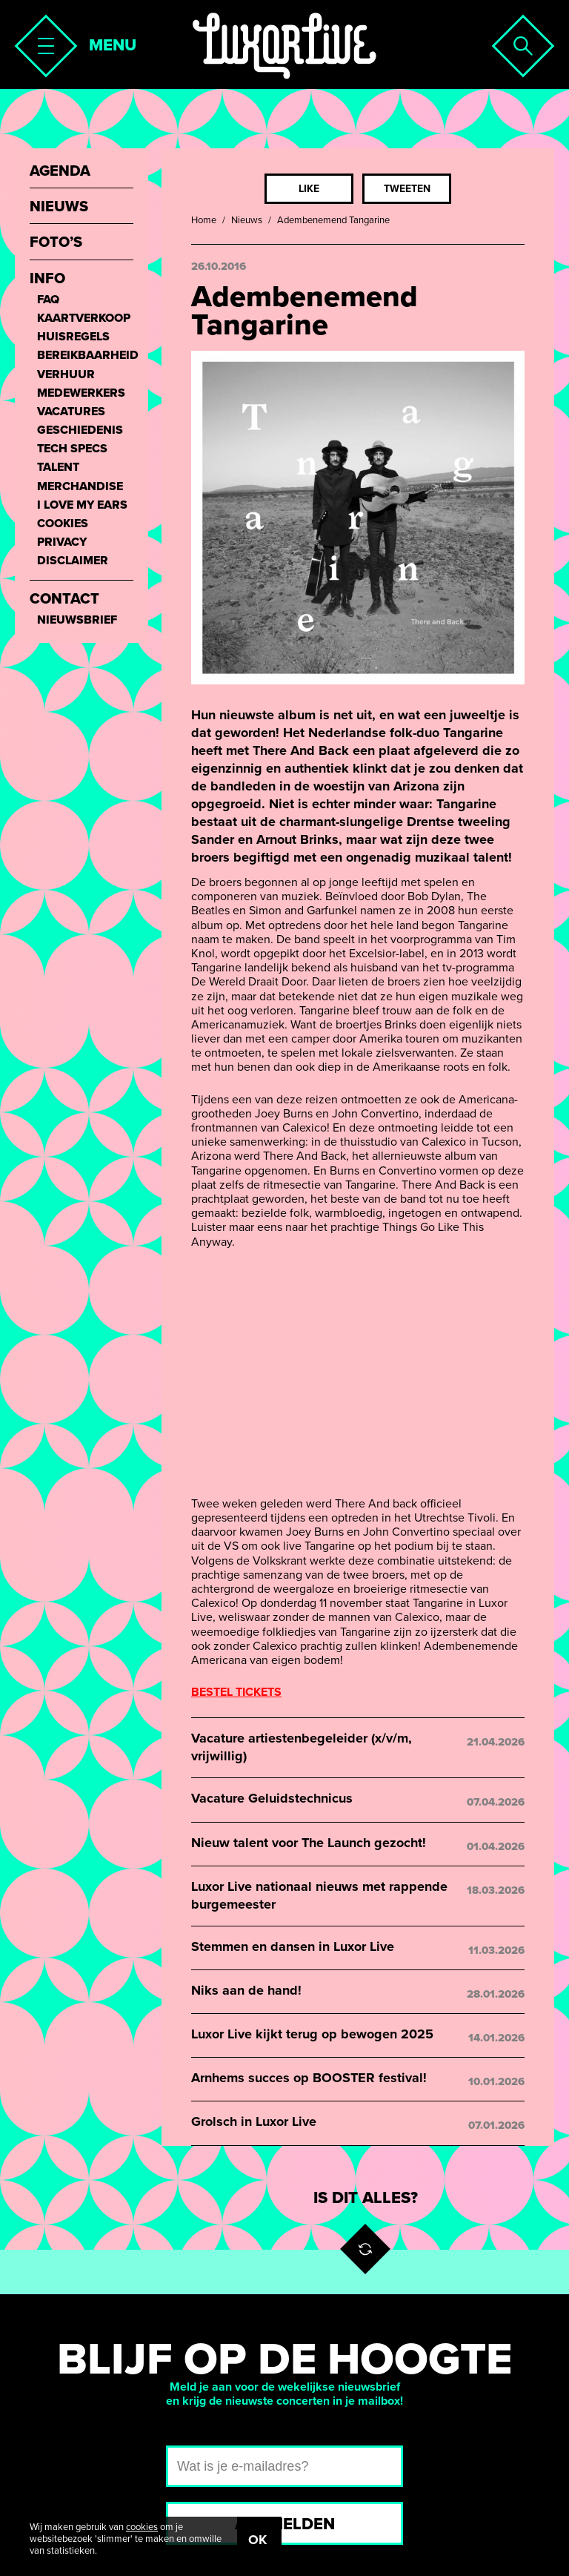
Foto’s (56, 243)
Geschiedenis (80, 430)
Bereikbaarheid (85, 356)
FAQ (48, 300)
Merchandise (80, 487)
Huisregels (73, 337)
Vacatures (71, 412)
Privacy (62, 542)
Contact (64, 599)
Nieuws (246, 220)
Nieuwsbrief (77, 620)
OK (257, 2540)
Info (47, 279)
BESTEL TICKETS (236, 1692)
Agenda (60, 172)
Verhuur (66, 375)
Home (203, 220)
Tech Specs (72, 449)
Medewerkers (81, 393)
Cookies (62, 524)
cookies (142, 2527)
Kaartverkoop (83, 318)
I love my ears (82, 505)
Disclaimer (72, 561)
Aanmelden (285, 2524)
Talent (58, 467)
